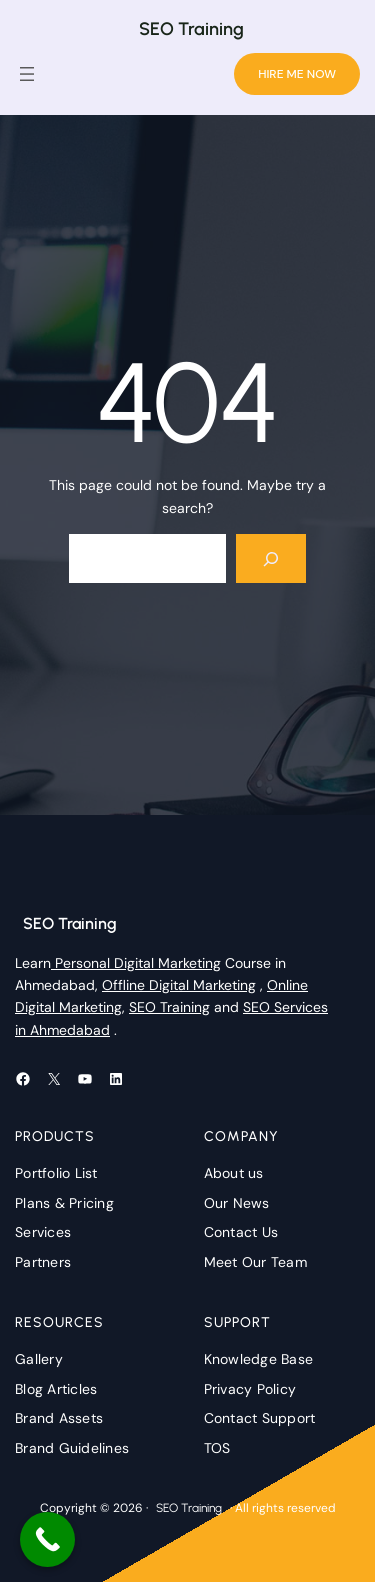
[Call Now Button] (47, 1539)
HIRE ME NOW (297, 74)
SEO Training (191, 29)
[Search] (271, 558)
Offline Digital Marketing (179, 985)
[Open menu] (27, 74)
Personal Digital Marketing (136, 963)
